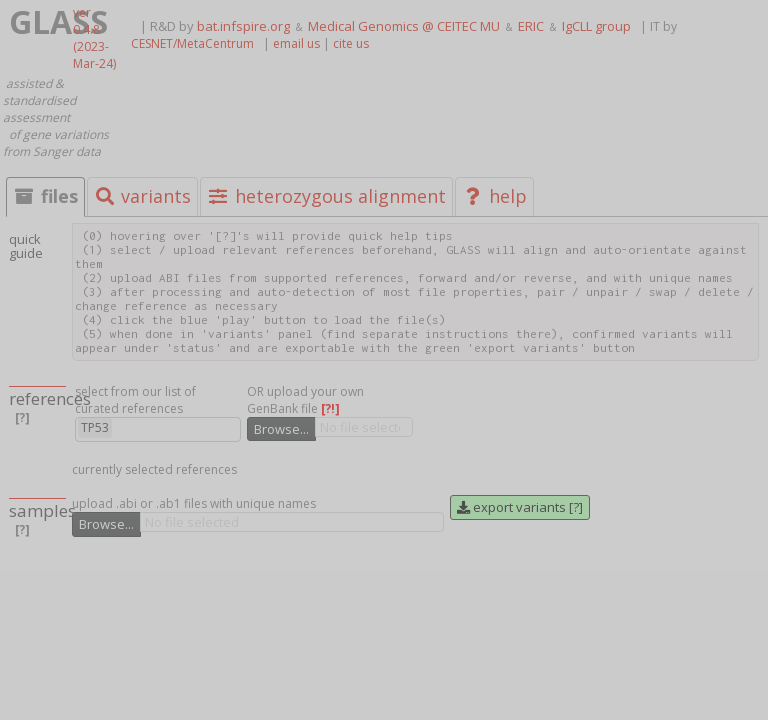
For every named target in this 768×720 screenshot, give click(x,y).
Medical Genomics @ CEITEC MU (404, 26)
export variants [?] (520, 507)
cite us (351, 43)
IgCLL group (596, 26)
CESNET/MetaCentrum (192, 43)
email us (296, 43)
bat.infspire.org (243, 26)
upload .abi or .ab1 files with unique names (194, 503)
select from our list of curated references (135, 400)
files (45, 196)
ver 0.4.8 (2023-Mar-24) (94, 38)
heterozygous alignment (326, 196)
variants (143, 196)
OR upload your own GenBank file (305, 400)
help (495, 196)
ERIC (531, 26)
